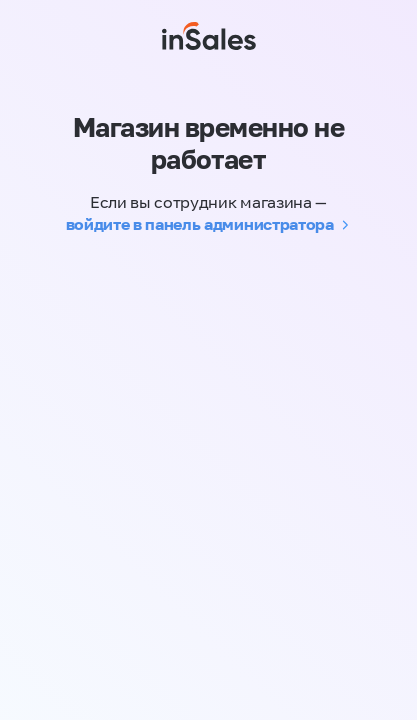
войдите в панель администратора (200, 224)
